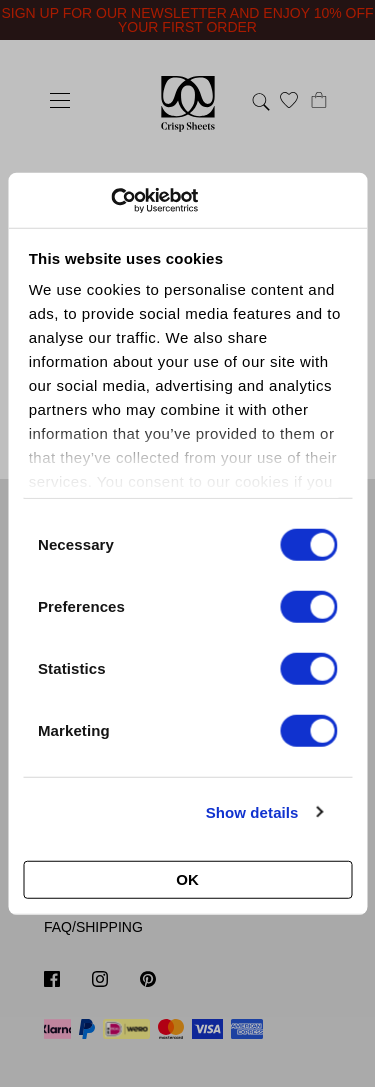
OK (187, 879)
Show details (252, 811)
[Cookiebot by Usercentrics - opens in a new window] (110, 200)
